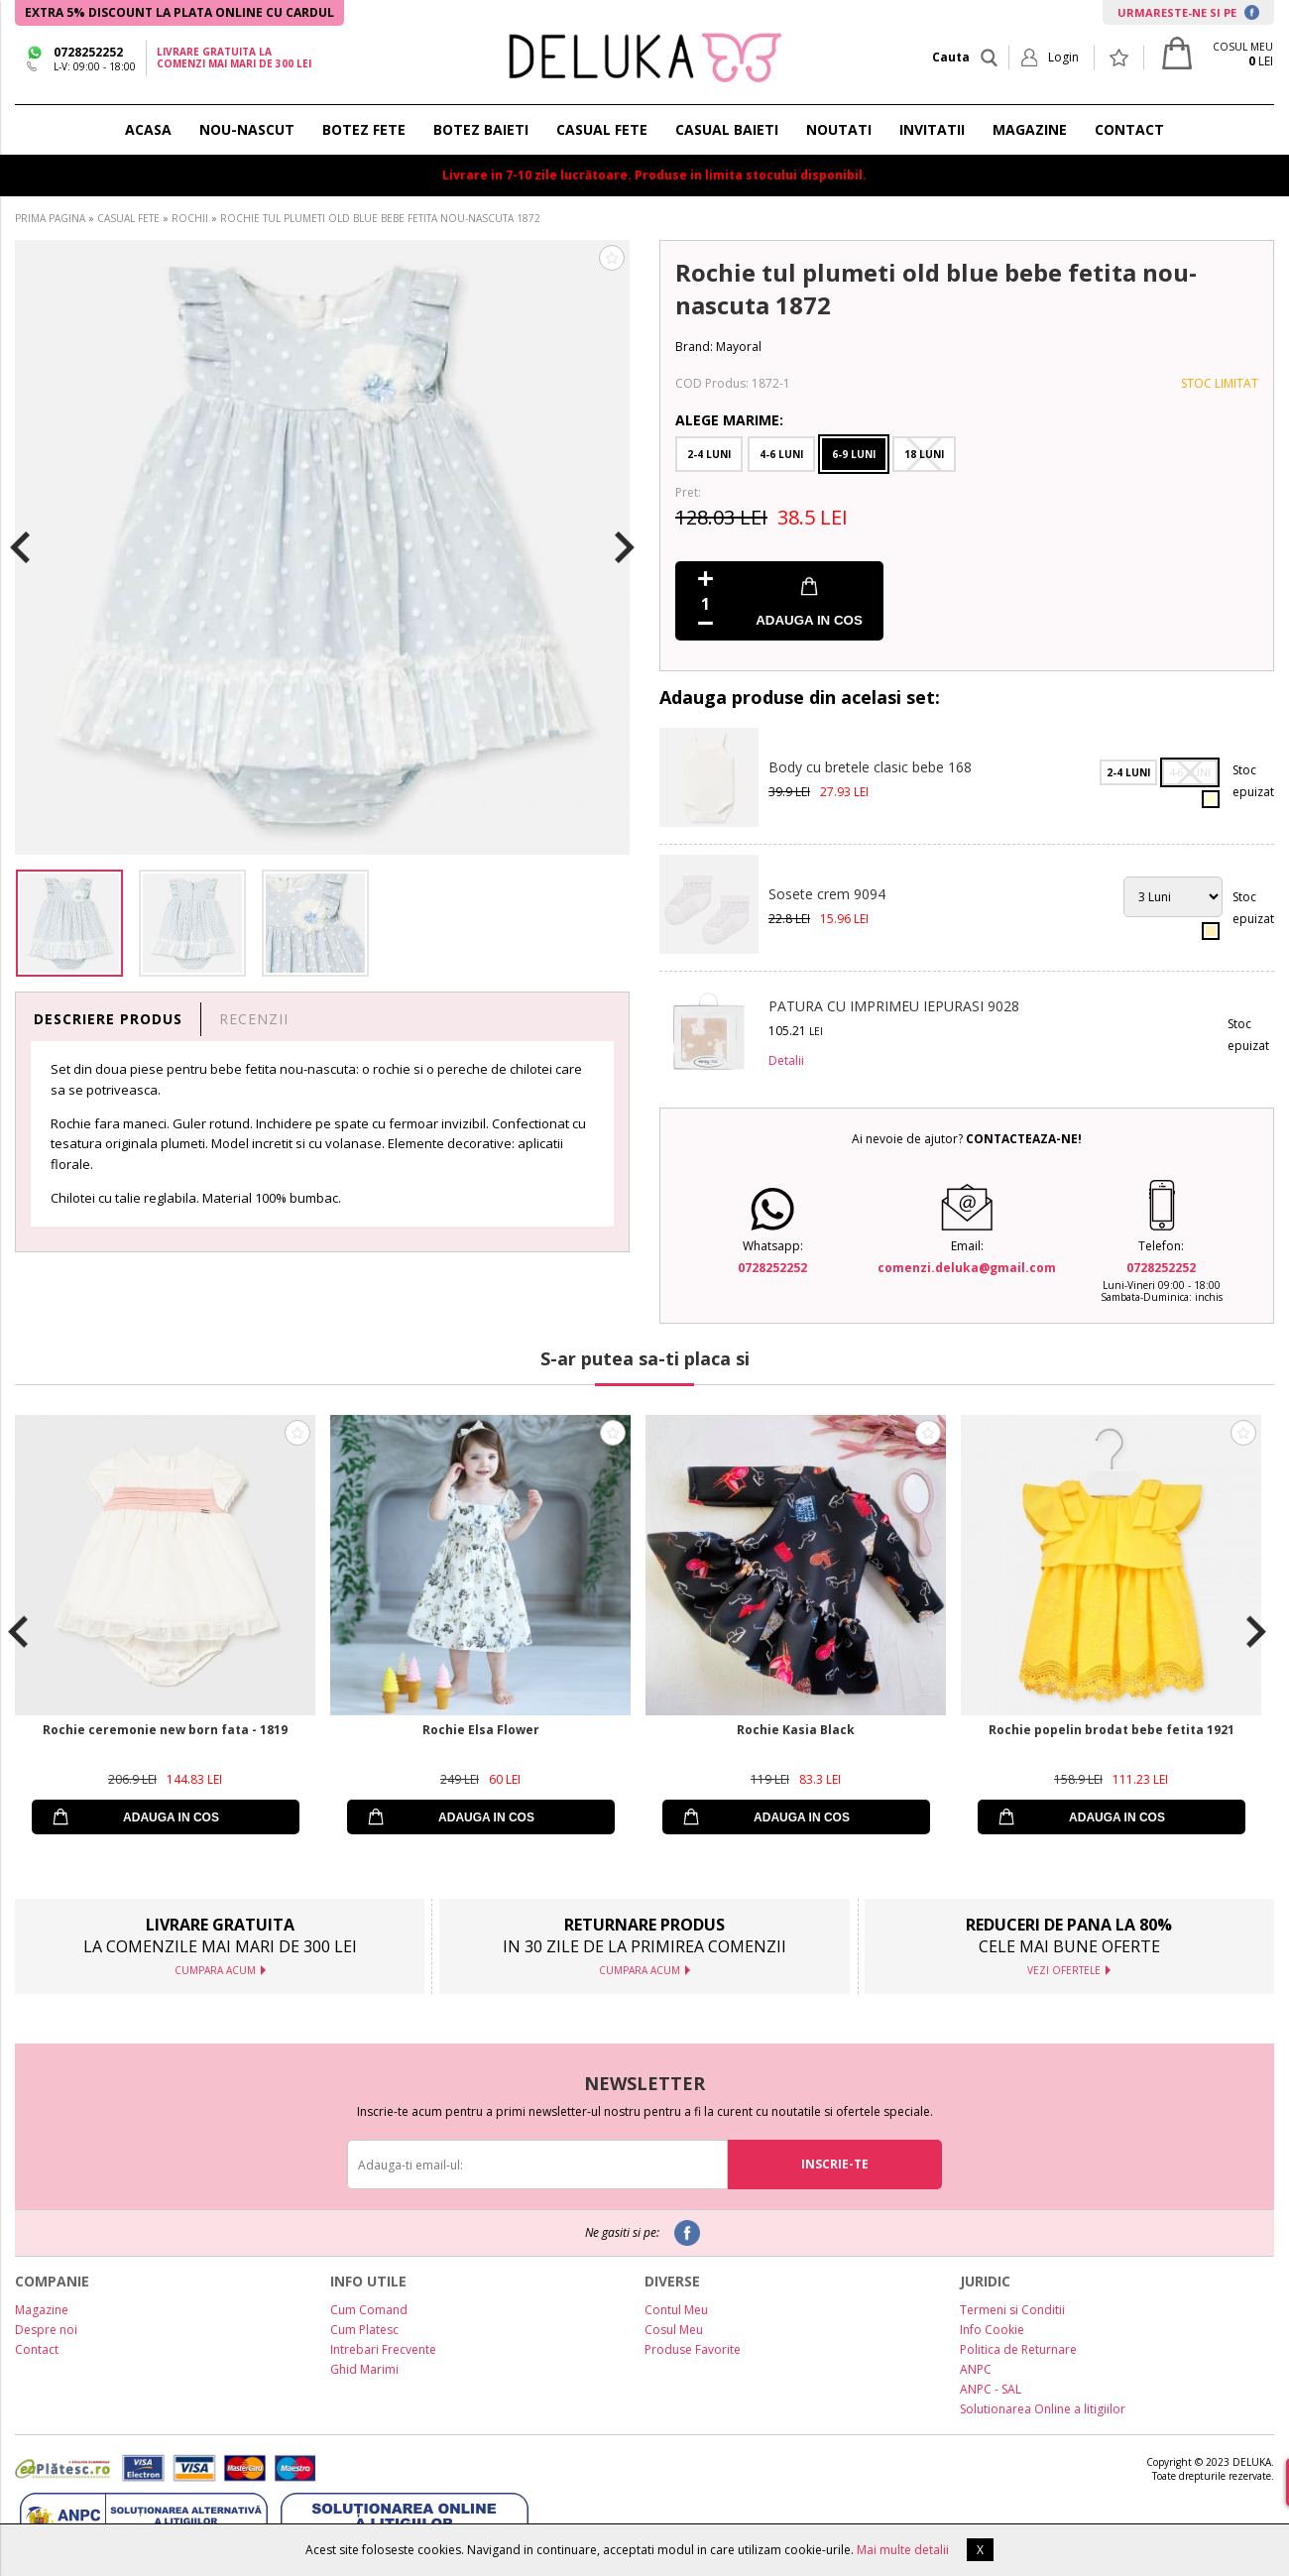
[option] (322, 547)
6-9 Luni (854, 454)
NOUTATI (839, 129)
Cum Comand (369, 2309)
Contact (37, 2349)
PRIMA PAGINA (50, 218)
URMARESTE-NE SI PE (1188, 12)
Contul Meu (676, 2309)
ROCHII (190, 218)
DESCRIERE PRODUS (108, 1018)
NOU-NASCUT (246, 129)
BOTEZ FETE (364, 129)
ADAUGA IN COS (809, 620)
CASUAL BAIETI (726, 129)
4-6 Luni (781, 454)
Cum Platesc (364, 2329)
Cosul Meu (673, 2329)
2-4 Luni (709, 454)
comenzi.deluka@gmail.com (967, 1267)
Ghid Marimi (364, 2369)
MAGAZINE (1030, 129)
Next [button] (624, 547)
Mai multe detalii (903, 2549)
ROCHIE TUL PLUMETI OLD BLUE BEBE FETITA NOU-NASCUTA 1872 (380, 218)
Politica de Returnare (1018, 2349)
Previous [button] (20, 547)
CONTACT (1129, 129)
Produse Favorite (692, 2349)
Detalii (786, 1060)
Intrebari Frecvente (383, 2349)
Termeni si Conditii (1012, 2309)
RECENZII (254, 1018)
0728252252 (88, 52)
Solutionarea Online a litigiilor (1042, 2408)
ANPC (976, 2369)
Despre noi (46, 2329)
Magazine (41, 2309)
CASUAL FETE (601, 129)
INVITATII (932, 129)
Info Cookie (992, 2329)
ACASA (148, 129)
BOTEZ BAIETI (480, 129)
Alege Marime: (729, 419)
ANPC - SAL (990, 2389)
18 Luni (924, 454)
